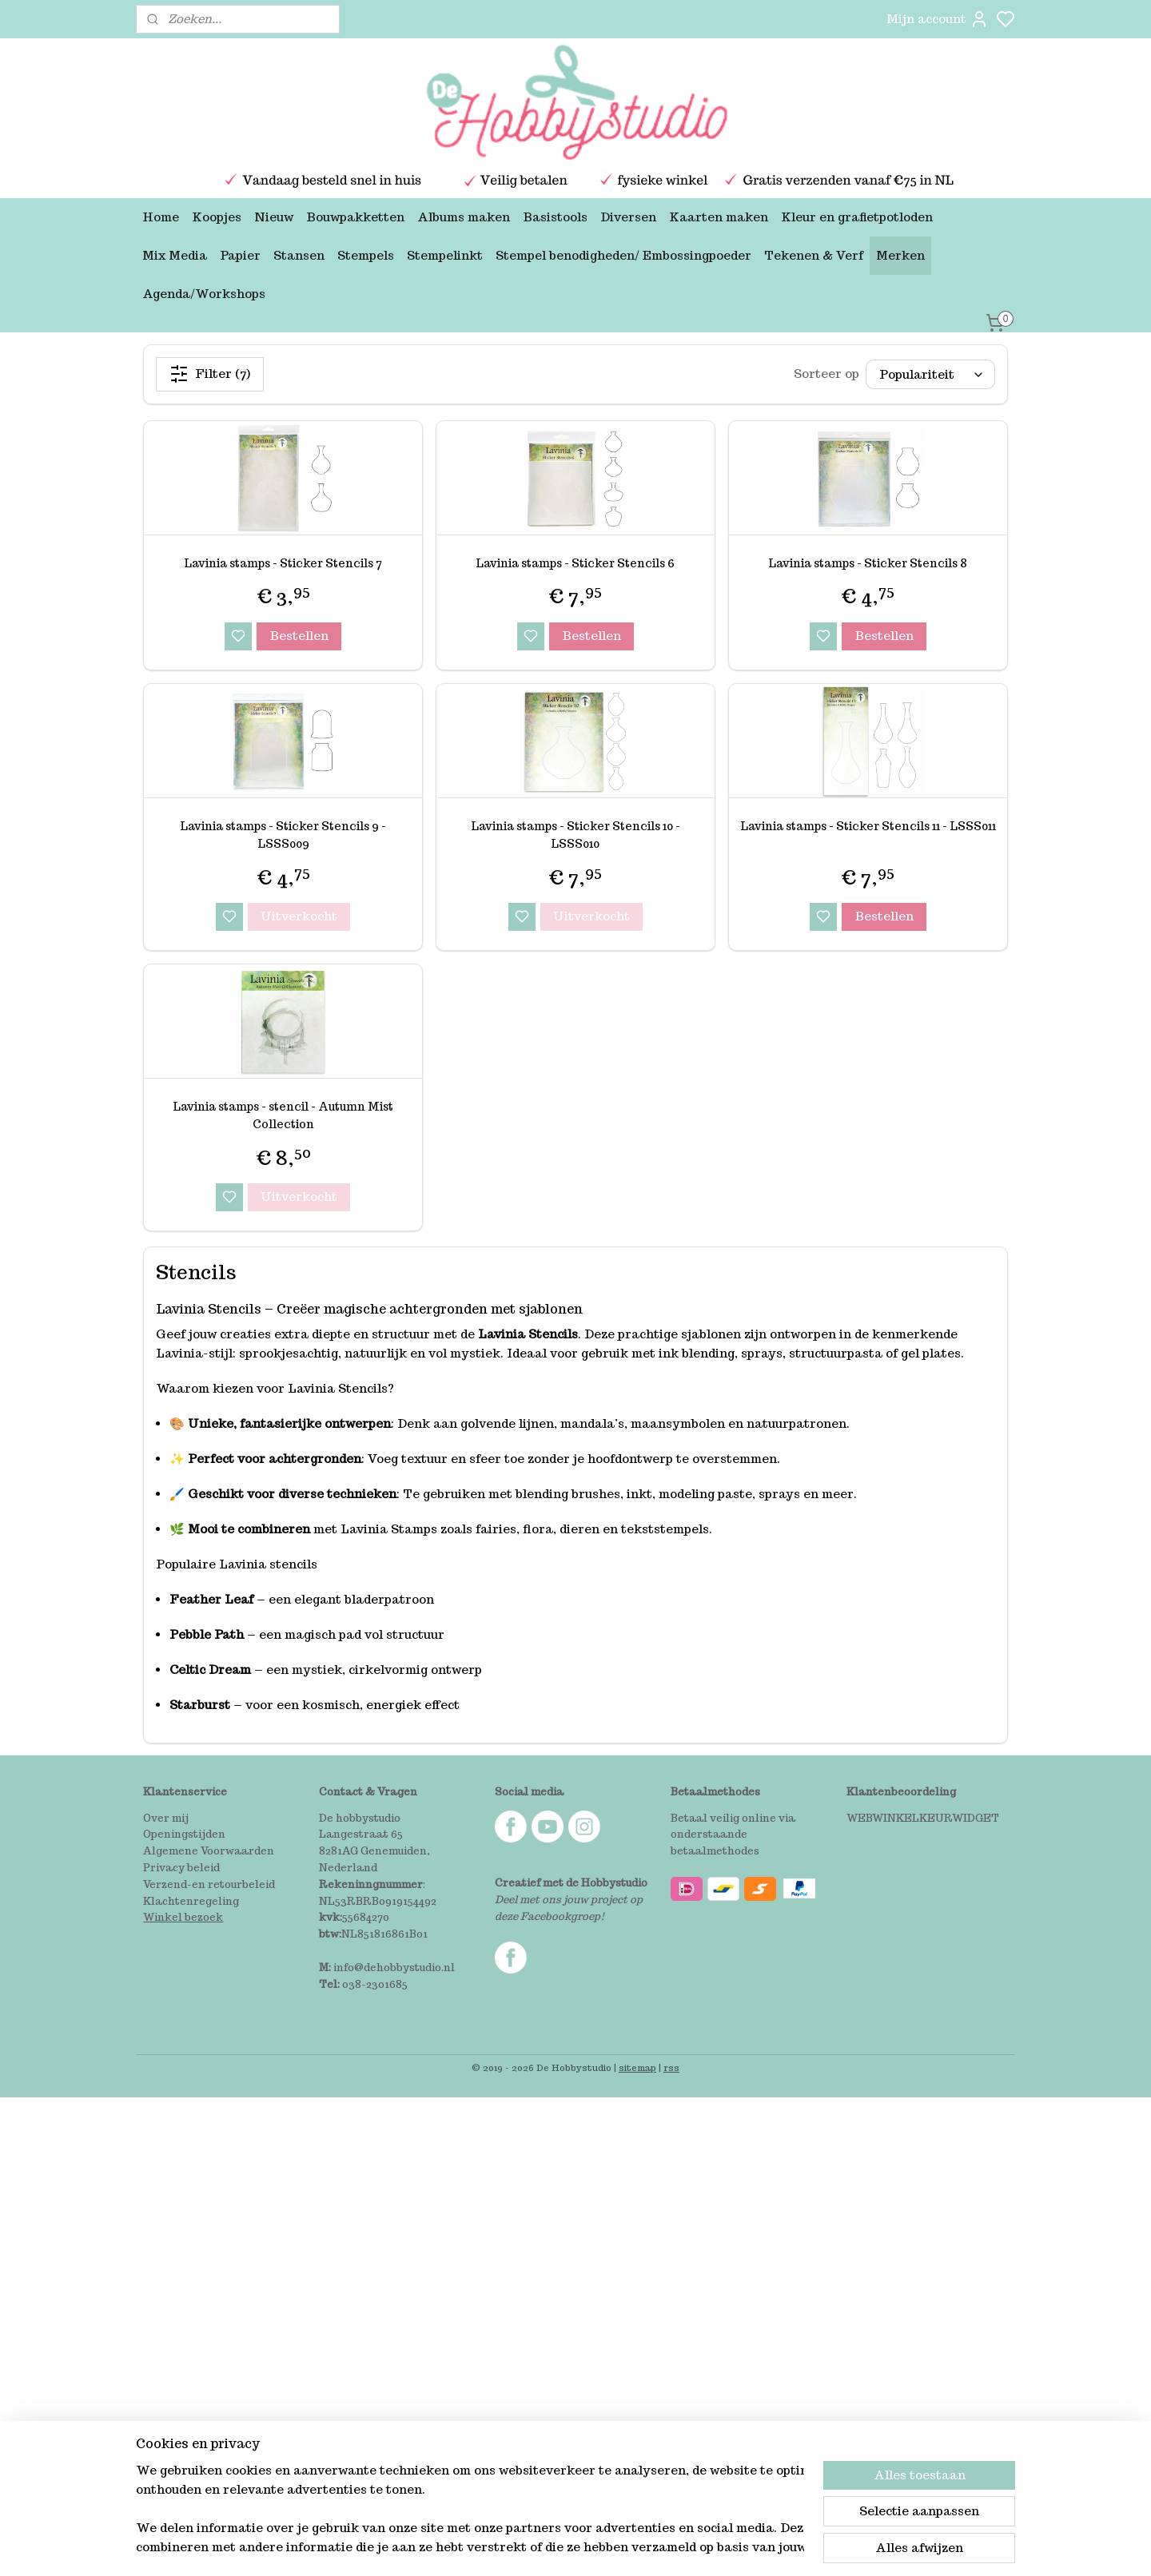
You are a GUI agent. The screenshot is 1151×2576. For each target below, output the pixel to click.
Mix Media (174, 255)
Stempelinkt (445, 255)
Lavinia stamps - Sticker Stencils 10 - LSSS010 (575, 835)
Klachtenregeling (191, 1901)
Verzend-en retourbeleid (209, 1884)
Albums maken (463, 217)
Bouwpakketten (355, 217)
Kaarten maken (718, 217)
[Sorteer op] (930, 374)
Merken (900, 255)
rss (671, 2067)
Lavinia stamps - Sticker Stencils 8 (867, 563)
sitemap (637, 2067)
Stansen (299, 255)
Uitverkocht (299, 916)
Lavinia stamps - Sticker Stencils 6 (575, 563)
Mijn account (937, 19)
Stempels (365, 255)
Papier (240, 255)
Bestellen (299, 635)
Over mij (166, 1818)
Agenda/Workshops (203, 293)
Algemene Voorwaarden (208, 1851)
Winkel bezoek (183, 1917)
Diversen (628, 217)
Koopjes (216, 217)
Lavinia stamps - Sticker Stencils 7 (283, 563)
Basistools (555, 217)
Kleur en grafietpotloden (857, 217)
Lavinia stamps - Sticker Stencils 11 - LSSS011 (868, 826)
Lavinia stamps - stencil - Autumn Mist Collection (283, 1115)
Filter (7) (209, 374)
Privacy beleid (181, 1867)
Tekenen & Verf (813, 255)
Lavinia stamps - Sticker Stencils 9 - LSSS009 (283, 835)
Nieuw (273, 217)
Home (160, 217)
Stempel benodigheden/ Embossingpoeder (623, 255)
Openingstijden (184, 1834)
